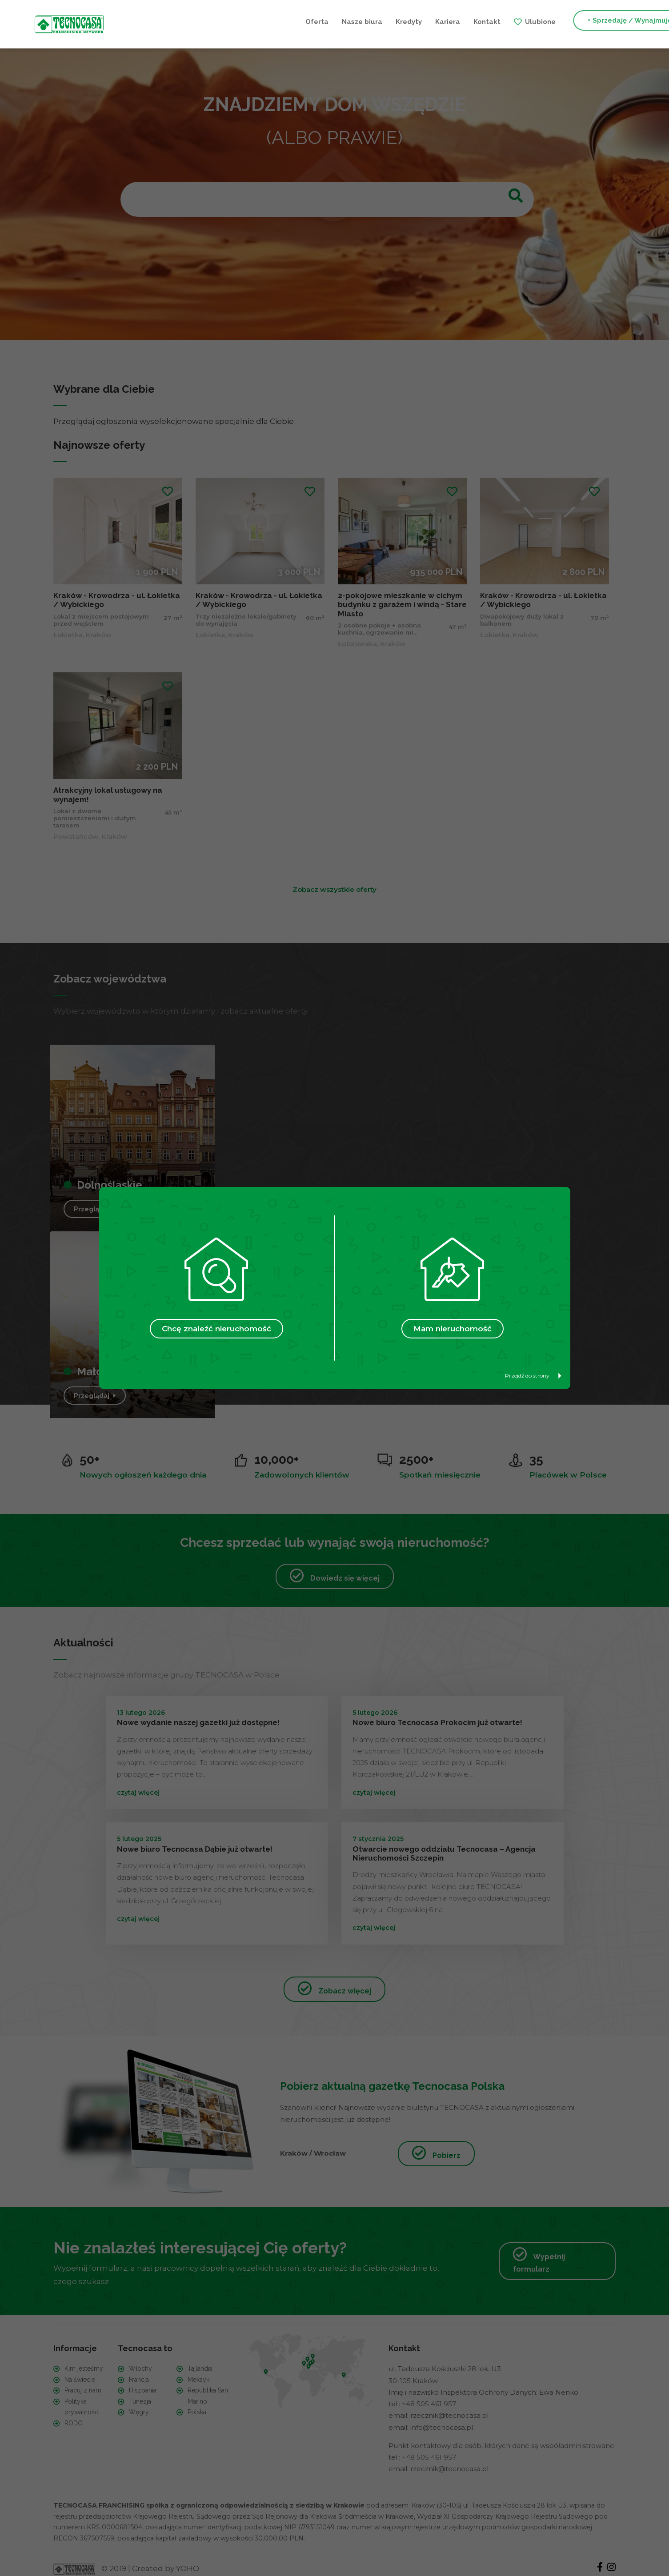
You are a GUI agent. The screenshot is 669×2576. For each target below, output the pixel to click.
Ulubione (407, 21)
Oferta (184, 21)
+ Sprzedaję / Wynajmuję (497, 21)
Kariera (314, 21)
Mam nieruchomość (452, 1328)
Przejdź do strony (533, 1375)
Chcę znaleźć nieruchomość (216, 1328)
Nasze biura (229, 21)
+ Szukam (585, 21)
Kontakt (354, 21)
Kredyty (276, 21)
